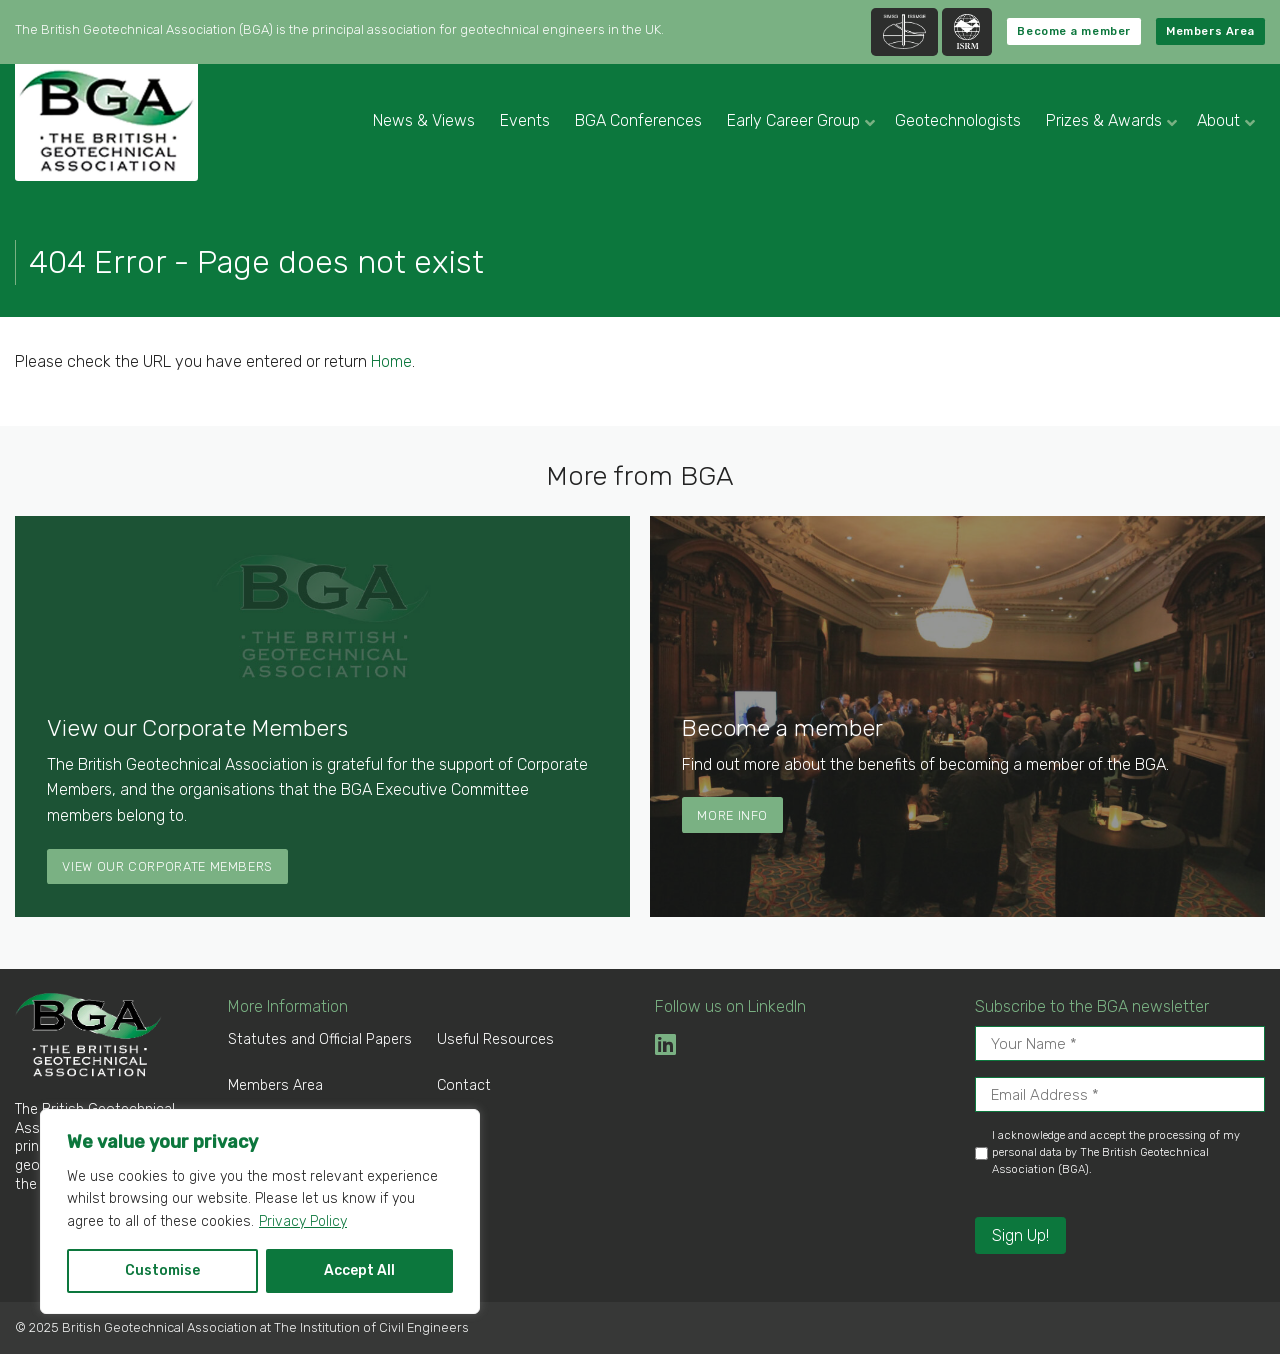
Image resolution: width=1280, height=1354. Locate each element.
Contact (464, 1085)
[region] (260, 1211)
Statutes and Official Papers (320, 1039)
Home (391, 361)
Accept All (359, 1270)
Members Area (1210, 31)
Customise (162, 1270)
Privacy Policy (303, 1221)
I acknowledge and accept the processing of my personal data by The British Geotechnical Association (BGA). (1116, 1152)
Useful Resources (495, 1039)
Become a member (1073, 31)
